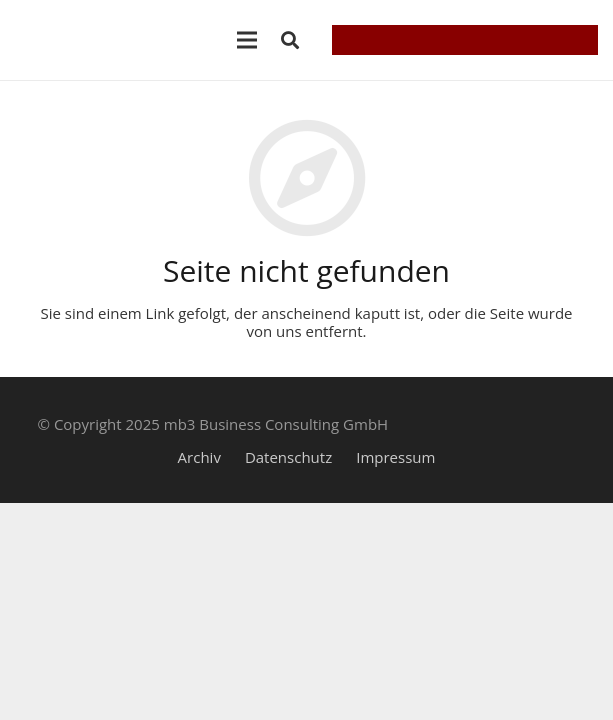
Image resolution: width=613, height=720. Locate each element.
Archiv (199, 457)
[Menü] (247, 40)
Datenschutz (288, 457)
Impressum (395, 457)
